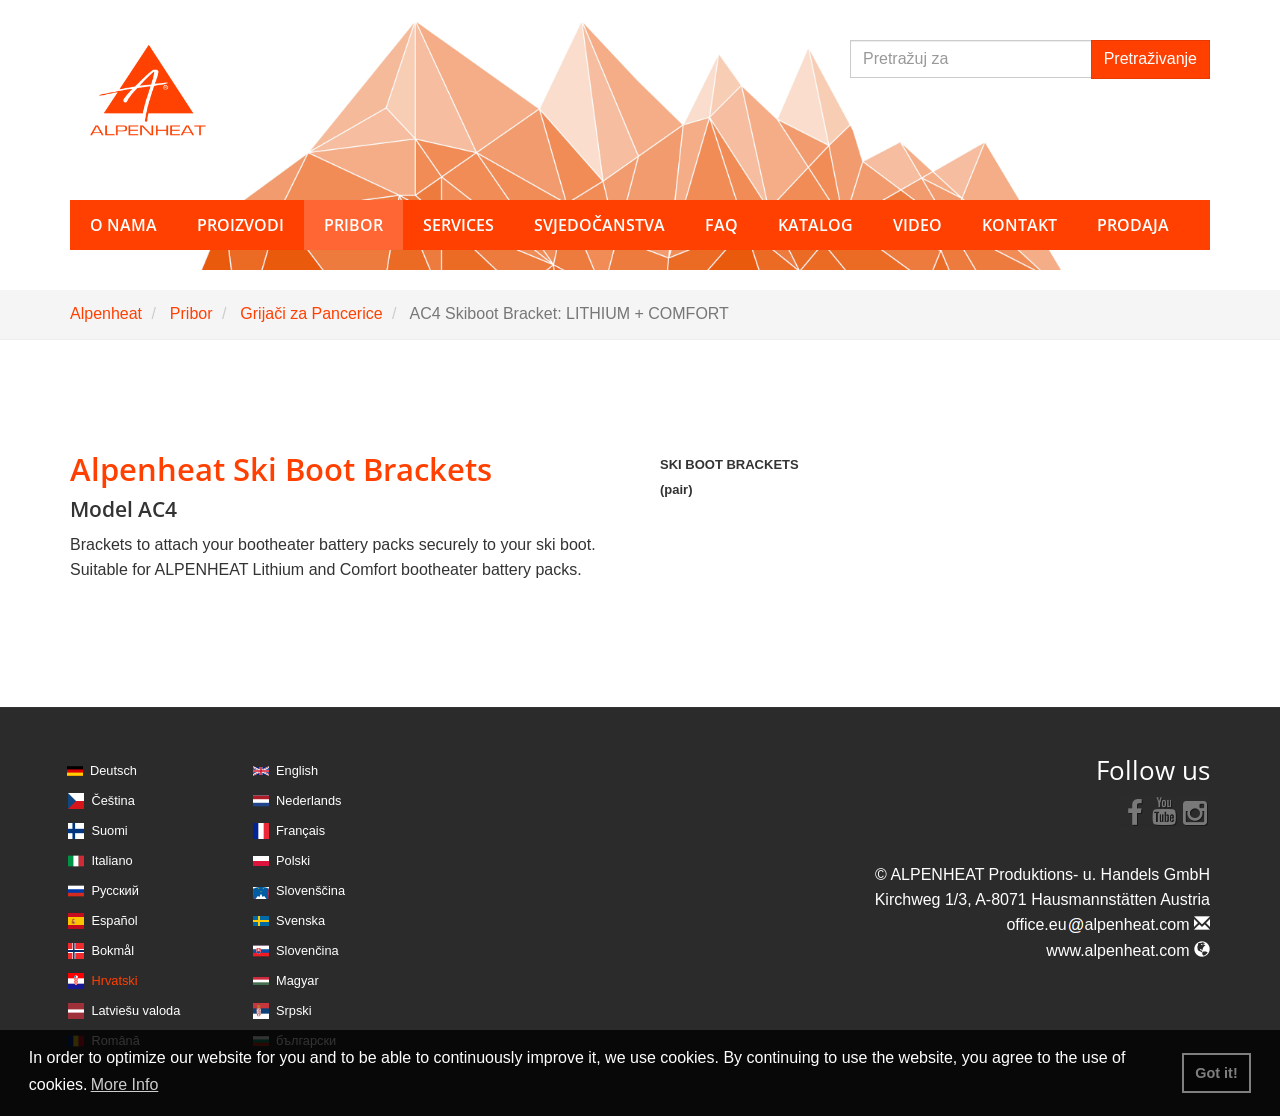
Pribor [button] (353, 225)
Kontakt (1019, 225)
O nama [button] (123, 225)
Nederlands (308, 800)
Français (300, 830)
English (297, 770)
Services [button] (458, 225)
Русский (114, 890)
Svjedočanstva (599, 225)
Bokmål (112, 950)
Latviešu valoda (135, 1010)
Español (114, 920)
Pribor (191, 313)
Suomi (109, 830)
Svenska (300, 920)
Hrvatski (114, 980)
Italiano (111, 860)
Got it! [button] (1216, 1073)
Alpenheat (106, 313)
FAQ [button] (721, 225)
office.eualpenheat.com (1108, 924)
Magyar (297, 980)
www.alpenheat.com (1128, 950)
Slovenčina (307, 950)
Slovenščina (310, 890)
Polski (293, 860)
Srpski (294, 1010)
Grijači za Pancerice (311, 313)
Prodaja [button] (1133, 225)
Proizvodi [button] (240, 225)
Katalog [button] (815, 225)
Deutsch (113, 770)
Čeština (112, 800)
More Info (125, 1084)
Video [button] (917, 225)
